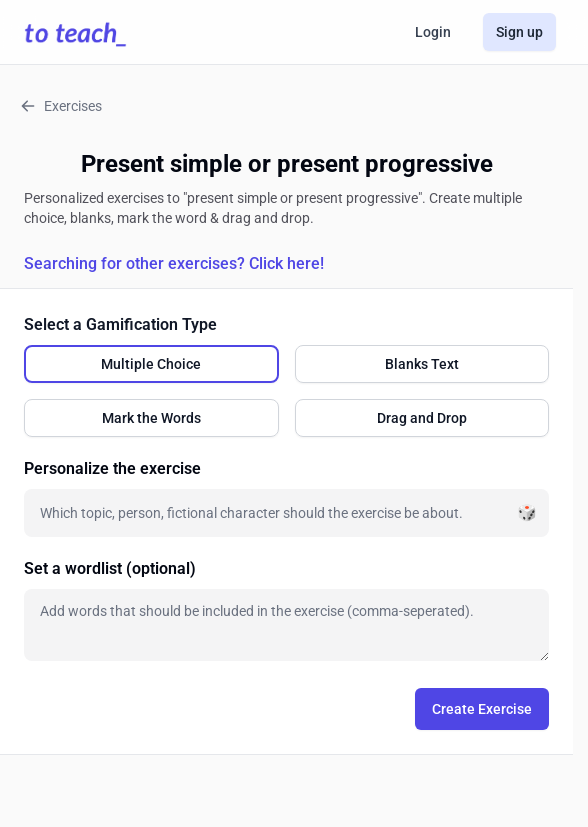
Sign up (519, 32)
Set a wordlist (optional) (110, 568)
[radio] (151, 364)
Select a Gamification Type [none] (120, 324)
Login (433, 32)
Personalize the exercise (112, 468)
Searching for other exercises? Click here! (174, 263)
